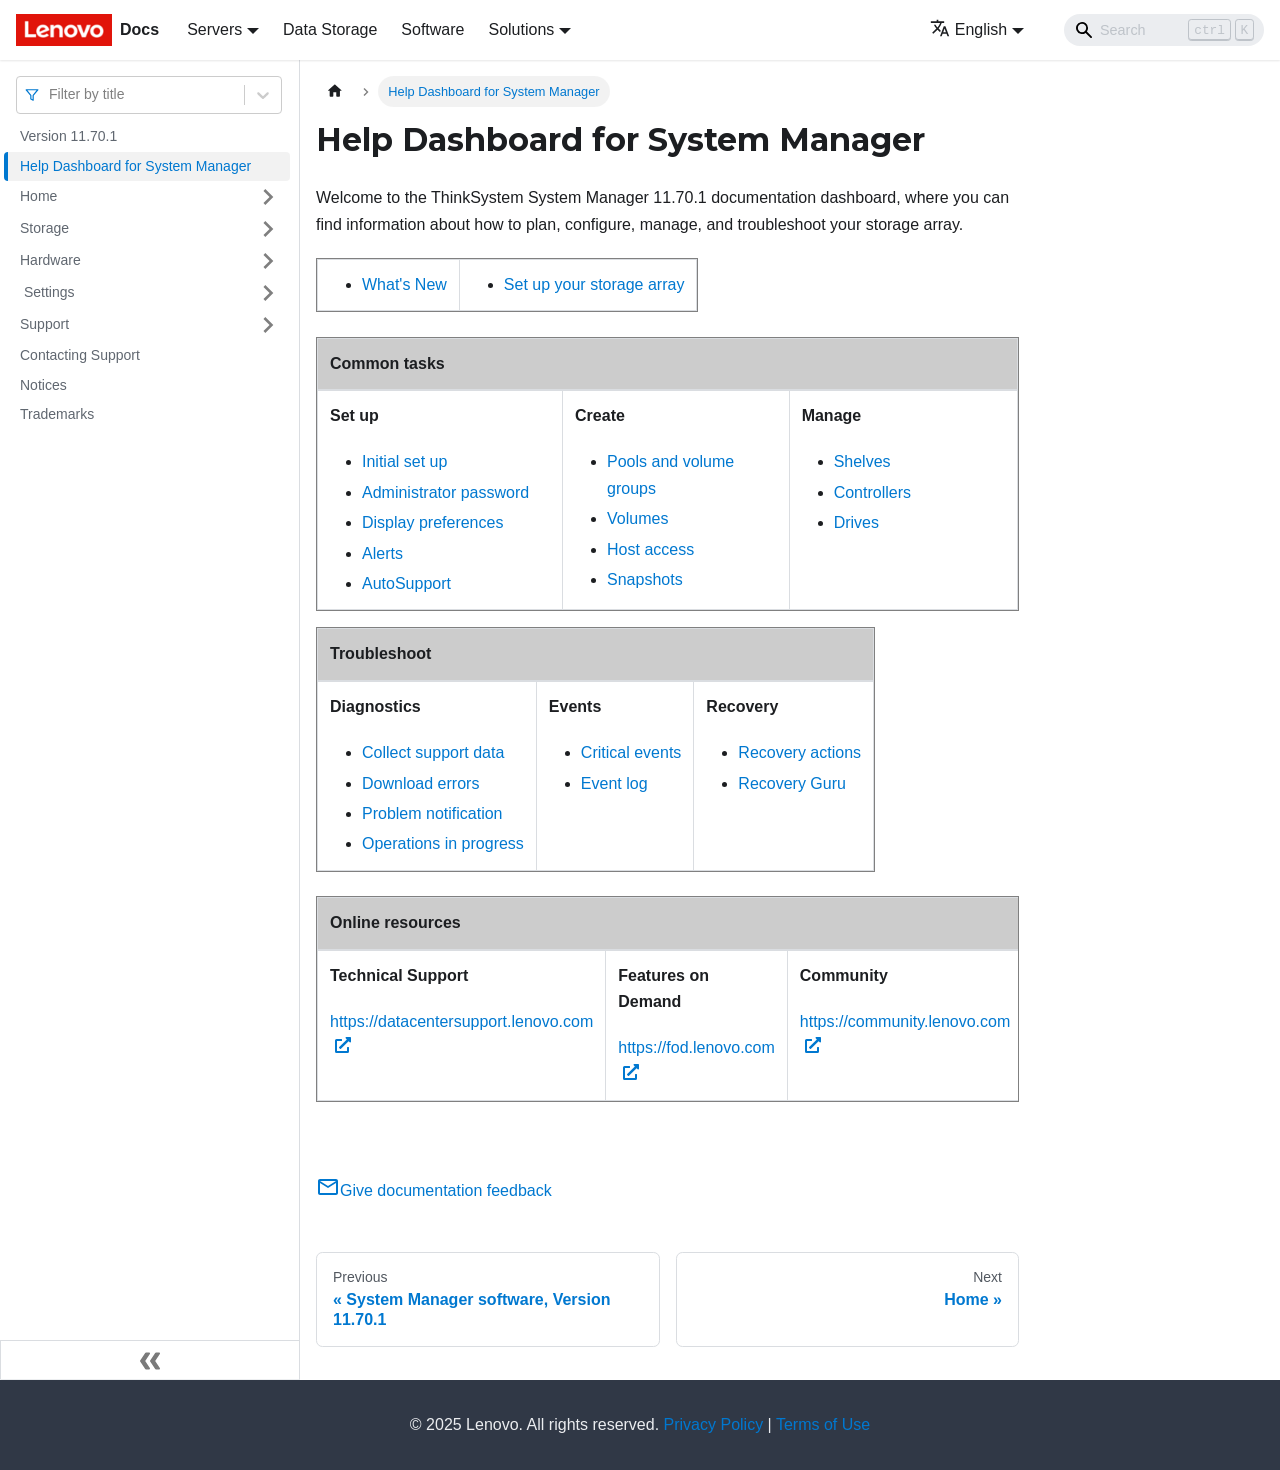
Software (432, 29)
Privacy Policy (714, 1424)
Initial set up (404, 461)
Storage (44, 228)
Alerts (382, 553)
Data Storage (330, 29)
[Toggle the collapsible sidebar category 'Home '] (268, 197)
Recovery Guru (792, 783)
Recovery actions (799, 752)
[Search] (1164, 30)
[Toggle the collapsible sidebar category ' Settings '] (268, 293)
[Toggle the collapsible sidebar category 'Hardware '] (268, 261)
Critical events (631, 752)
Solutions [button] (521, 29)
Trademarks (57, 414)
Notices (43, 385)
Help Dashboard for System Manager (135, 166)
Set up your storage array (594, 284)
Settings (47, 292)
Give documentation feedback (434, 1190)
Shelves (862, 461)
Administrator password (445, 492)
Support (44, 324)
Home (38, 196)
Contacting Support (80, 355)
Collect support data (433, 752)
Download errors (420, 783)
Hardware (50, 260)
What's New (404, 284)
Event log (614, 783)
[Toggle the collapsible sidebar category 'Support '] (268, 325)
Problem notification (432, 813)
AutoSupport (406, 583)
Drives (856, 522)
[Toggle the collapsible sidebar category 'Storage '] (268, 229)
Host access (650, 549)
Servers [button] (214, 29)
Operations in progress (443, 843)
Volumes (637, 518)
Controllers (872, 492)
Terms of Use (823, 1424)
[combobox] (51, 94)
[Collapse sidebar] (150, 1360)
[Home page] (335, 91)
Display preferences (432, 522)
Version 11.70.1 (68, 136)
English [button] (968, 29)
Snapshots (645, 579)
